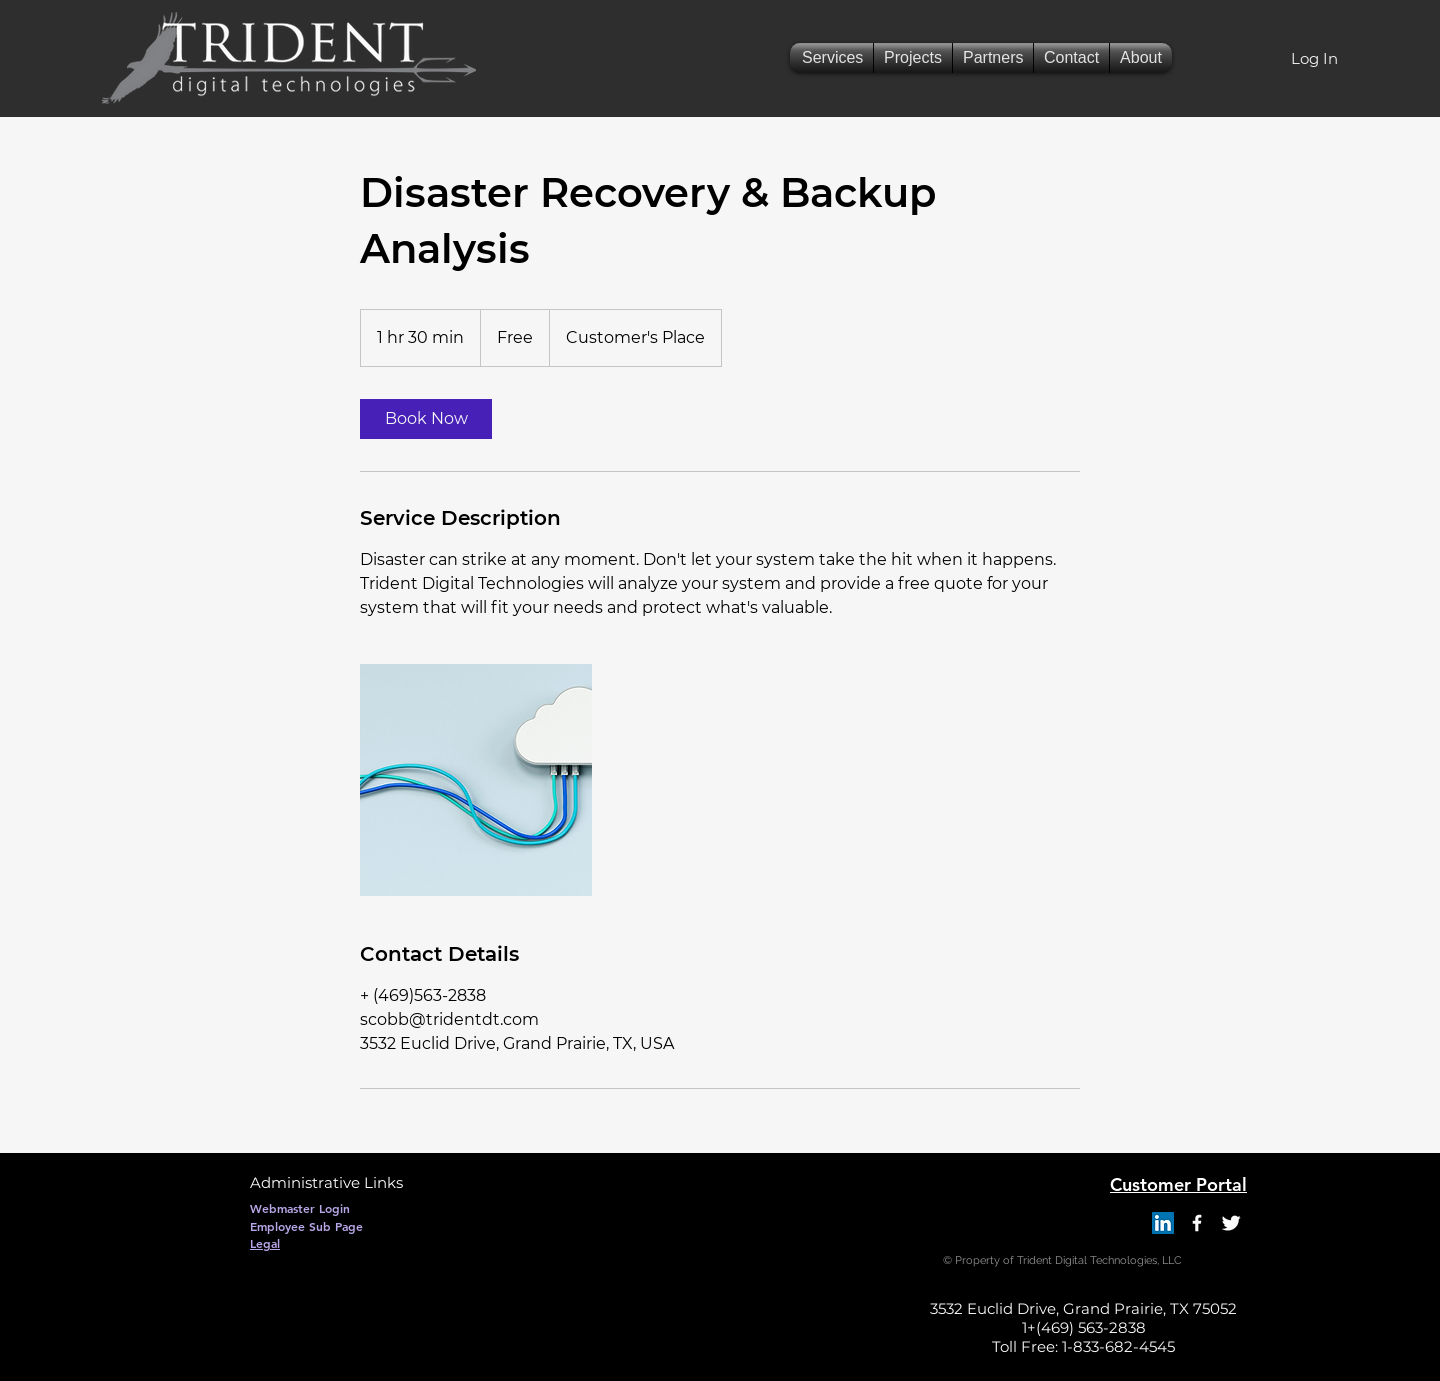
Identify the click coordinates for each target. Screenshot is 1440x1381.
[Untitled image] (476, 780)
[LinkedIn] (1163, 1223)
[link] (426, 419)
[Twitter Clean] (1231, 1223)
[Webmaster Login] (300, 1208)
